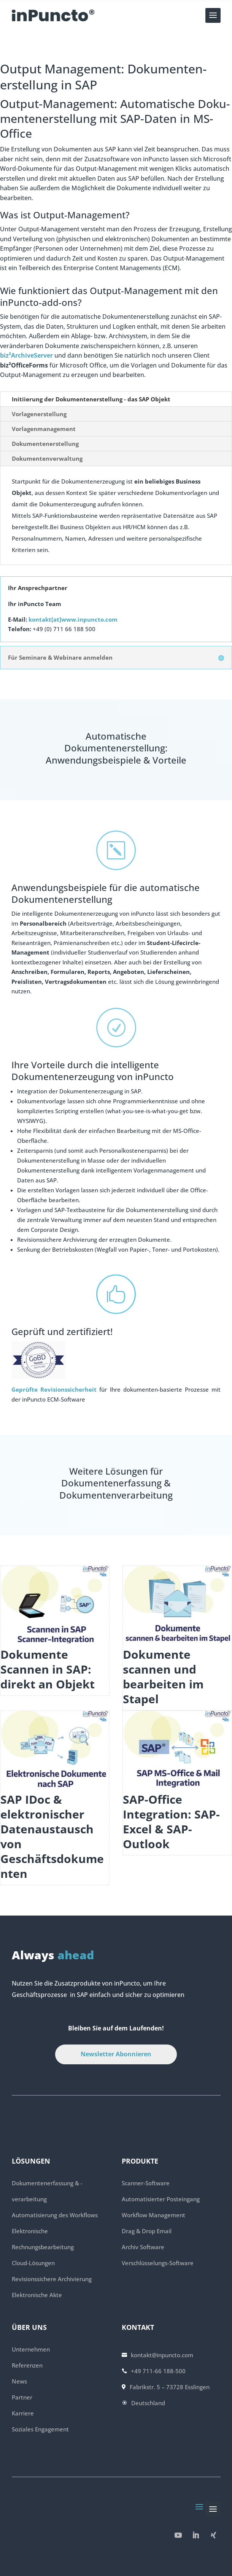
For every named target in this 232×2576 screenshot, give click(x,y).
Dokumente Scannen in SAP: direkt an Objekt (47, 1669)
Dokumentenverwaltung (47, 458)
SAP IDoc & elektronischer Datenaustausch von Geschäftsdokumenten (52, 1836)
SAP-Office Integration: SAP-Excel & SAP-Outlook (171, 1822)
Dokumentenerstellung (45, 443)
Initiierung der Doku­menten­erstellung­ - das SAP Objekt (91, 399)
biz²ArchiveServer (26, 355)
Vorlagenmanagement (44, 429)
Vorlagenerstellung (39, 414)
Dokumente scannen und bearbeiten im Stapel (163, 1677)
